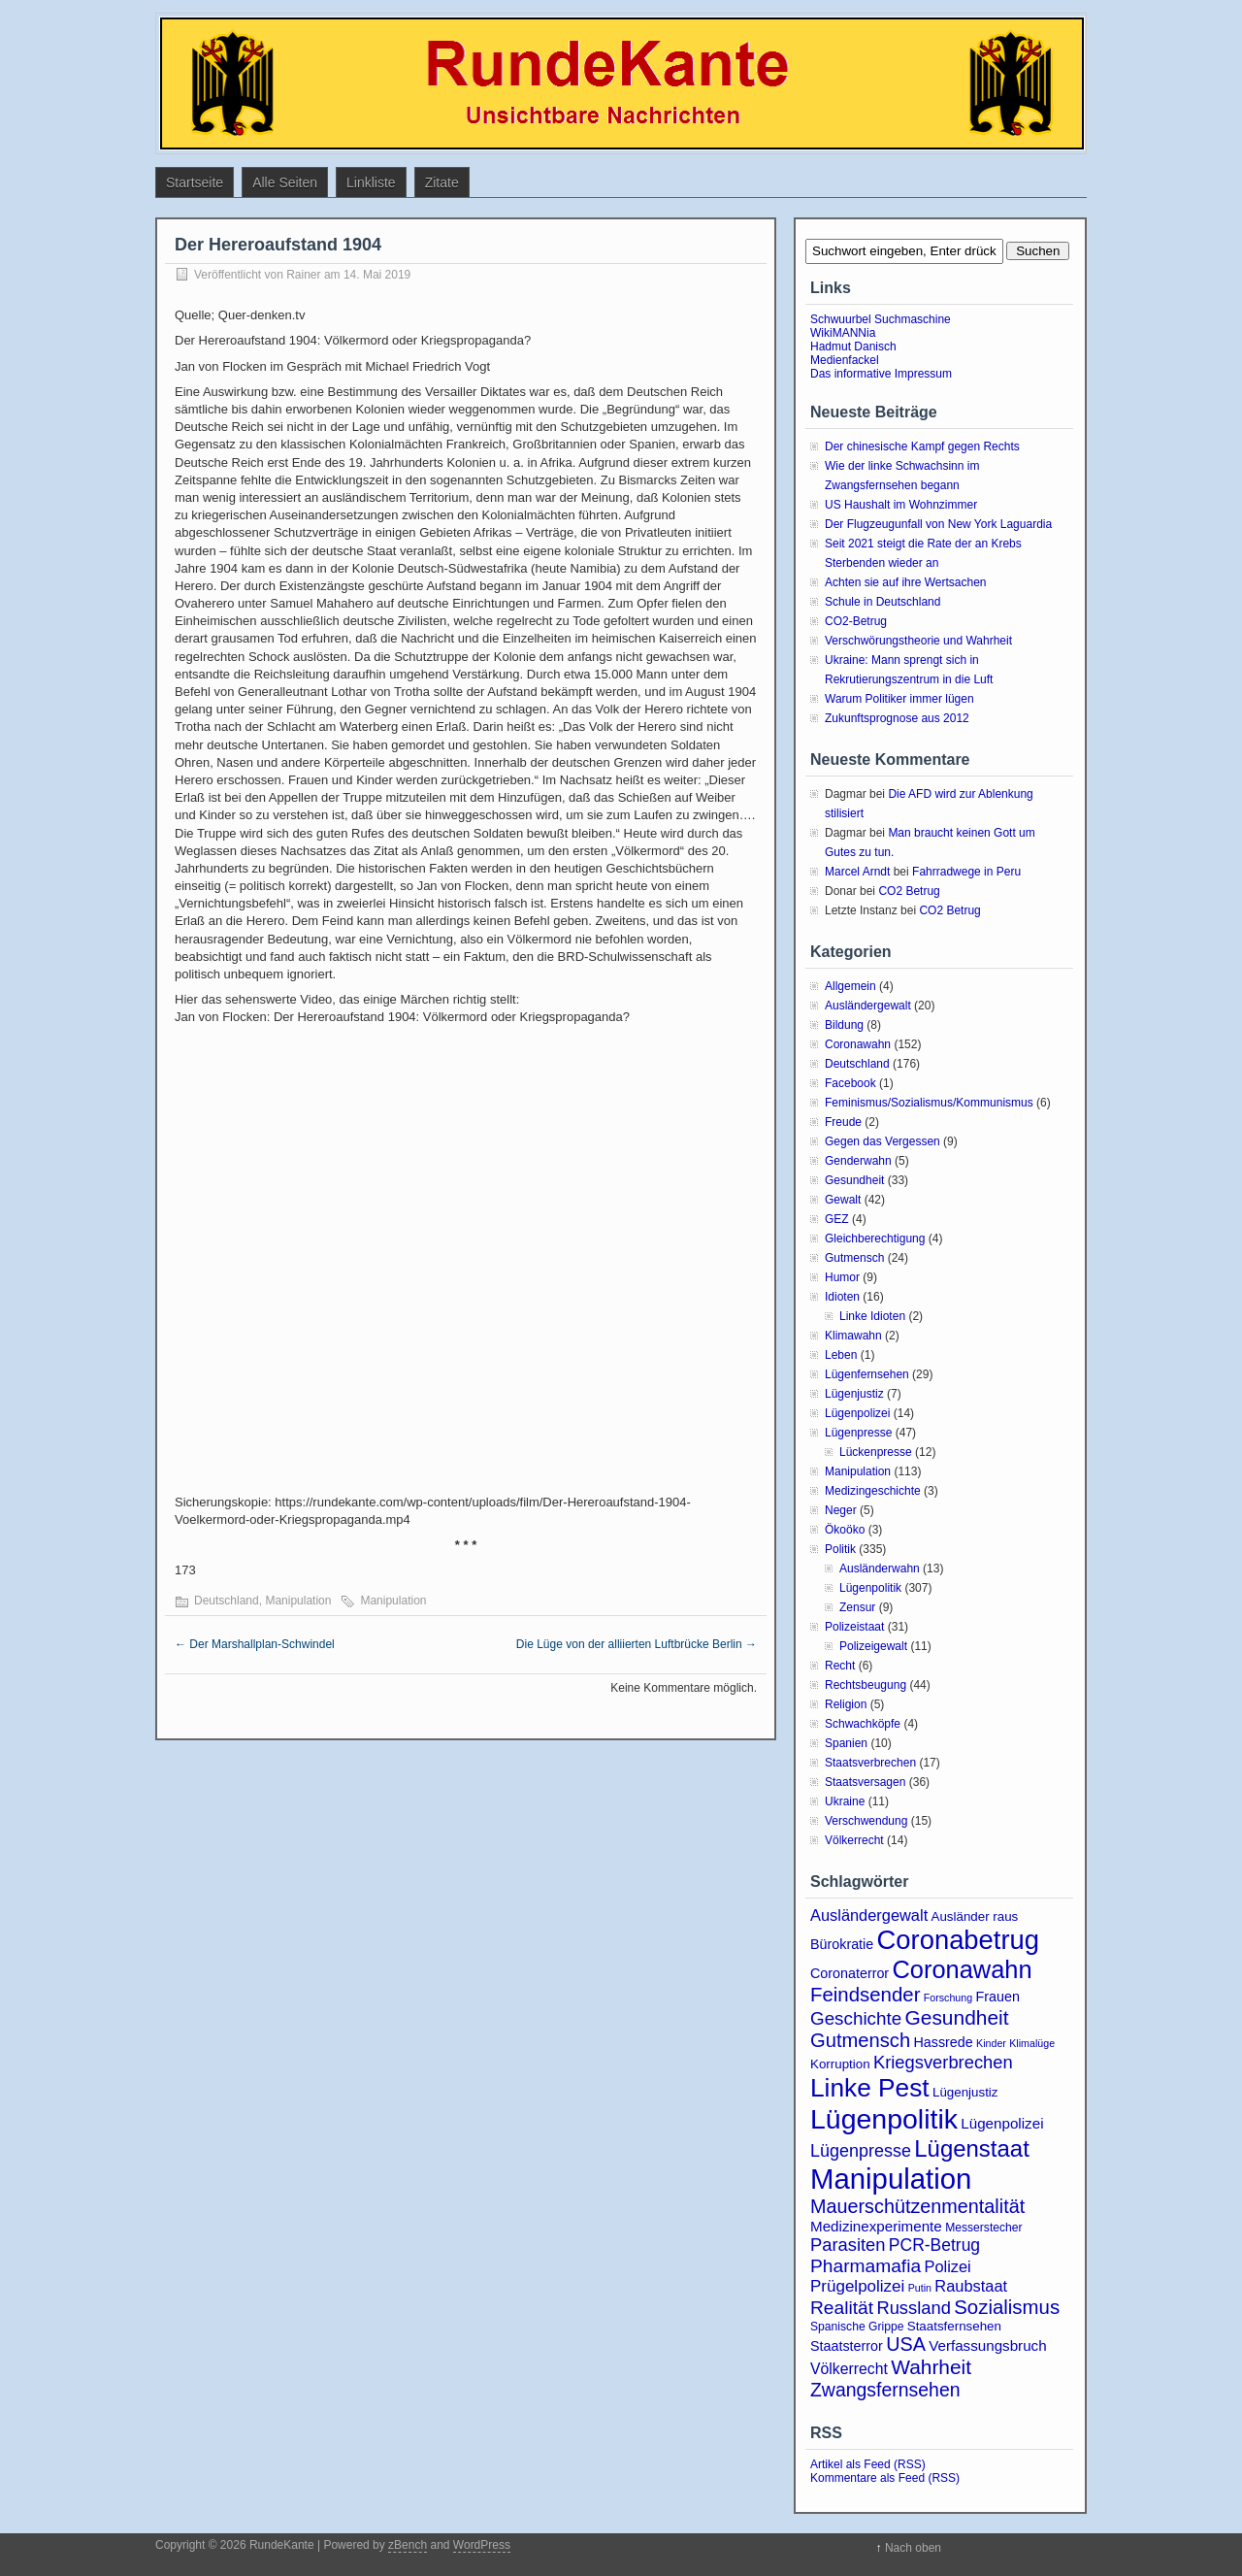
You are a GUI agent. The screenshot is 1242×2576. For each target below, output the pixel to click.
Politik (840, 1549)
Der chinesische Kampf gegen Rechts (922, 446)
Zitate (442, 182)
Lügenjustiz (854, 1394)
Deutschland (226, 1600)
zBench (407, 2545)
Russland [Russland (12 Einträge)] (913, 2307)
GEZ (837, 1219)
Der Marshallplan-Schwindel (255, 1644)
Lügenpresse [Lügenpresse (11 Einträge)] (860, 2151)
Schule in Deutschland (882, 602)
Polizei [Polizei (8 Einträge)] (947, 2266)
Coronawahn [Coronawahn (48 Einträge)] (961, 1969)
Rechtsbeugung (865, 1685)
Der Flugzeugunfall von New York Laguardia (938, 524)
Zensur (857, 1607)
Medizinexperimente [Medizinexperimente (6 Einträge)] (876, 2226)
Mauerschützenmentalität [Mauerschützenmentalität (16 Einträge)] (917, 2206)
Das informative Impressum (881, 373)
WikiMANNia (842, 333)
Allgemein (850, 986)
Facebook (850, 1083)
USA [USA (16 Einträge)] (906, 2344)
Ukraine (845, 1801)
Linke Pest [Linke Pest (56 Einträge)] (870, 2087)
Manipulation (298, 1600)
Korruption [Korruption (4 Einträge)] (840, 2064)
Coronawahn (858, 1044)
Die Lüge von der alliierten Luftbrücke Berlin (636, 1644)
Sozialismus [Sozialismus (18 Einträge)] (1007, 2307)
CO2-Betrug (856, 621)
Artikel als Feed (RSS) (868, 2464)
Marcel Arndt (857, 871)
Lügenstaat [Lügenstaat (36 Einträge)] (972, 2148)
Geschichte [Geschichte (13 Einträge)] (855, 2018)
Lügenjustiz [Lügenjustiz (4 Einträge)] (965, 2092)
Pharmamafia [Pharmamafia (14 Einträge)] (865, 2266)
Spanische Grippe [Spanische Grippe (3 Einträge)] (856, 2326)
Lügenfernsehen (867, 1374)
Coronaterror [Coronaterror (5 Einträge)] (849, 1973)
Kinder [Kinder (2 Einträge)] (991, 2043)
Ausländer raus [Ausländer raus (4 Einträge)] (975, 1916)
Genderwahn (858, 1161)
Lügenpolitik (870, 1588)
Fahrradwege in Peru (966, 871)
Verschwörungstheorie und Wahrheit (918, 640)
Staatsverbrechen (870, 1762)
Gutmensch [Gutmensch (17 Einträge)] (860, 2040)
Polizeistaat (854, 1627)
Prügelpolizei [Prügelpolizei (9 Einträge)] (857, 2286)
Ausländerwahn (879, 1568)
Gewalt (843, 1199)
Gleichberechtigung (875, 1238)
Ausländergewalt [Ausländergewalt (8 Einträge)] (869, 1915)
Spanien (846, 1743)
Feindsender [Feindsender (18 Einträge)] (865, 1994)
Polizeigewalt (873, 1646)
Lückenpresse (875, 1452)
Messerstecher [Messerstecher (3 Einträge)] (984, 2227)
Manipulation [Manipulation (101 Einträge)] (890, 2179)
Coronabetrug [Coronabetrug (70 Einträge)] (958, 1940)
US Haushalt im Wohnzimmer (901, 505)
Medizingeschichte (873, 1491)
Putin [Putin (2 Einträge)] (920, 2288)
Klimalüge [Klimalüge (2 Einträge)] (1032, 2043)
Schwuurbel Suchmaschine (880, 319)
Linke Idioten (872, 1316)
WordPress (481, 2545)
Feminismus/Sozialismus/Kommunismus (929, 1102)
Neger (841, 1510)
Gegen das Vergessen (882, 1141)
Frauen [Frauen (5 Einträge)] (998, 1996)
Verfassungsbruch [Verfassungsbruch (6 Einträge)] (987, 2345)
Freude (843, 1122)
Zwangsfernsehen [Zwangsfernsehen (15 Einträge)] (885, 2389)
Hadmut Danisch (853, 346)
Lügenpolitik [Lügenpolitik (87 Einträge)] (884, 2118)
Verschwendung (866, 1821)
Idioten (842, 1297)
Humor (842, 1277)
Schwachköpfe (862, 1724)
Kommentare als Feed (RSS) (885, 2478)
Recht (840, 1665)
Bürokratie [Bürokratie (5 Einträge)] (841, 1944)
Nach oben (913, 2548)
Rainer (303, 274)
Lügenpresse (858, 1432)
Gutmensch (854, 1258)
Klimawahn (853, 1335)
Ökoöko (845, 1529)
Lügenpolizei (857, 1413)
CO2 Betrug (908, 891)
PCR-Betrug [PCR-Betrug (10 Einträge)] (934, 2245)
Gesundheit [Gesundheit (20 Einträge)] (957, 2017)
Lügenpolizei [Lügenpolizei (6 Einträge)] (1002, 2123)
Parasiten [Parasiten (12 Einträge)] (848, 2244)
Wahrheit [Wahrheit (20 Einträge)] (931, 2367)
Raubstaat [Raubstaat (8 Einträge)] (970, 2286)
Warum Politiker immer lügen (899, 699)
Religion (845, 1704)
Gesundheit (854, 1180)
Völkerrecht (854, 1840)
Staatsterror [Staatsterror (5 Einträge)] (846, 2346)
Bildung (844, 1025)
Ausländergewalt (868, 1005)
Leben (841, 1355)
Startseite (194, 182)
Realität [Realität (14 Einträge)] (841, 2307)
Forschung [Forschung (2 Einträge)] (948, 1997)
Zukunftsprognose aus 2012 (897, 718)
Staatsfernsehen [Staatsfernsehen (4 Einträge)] (954, 2326)
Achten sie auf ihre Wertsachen (906, 582)
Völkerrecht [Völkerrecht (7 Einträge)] (849, 2369)
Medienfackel (844, 360)
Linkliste (371, 182)
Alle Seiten (284, 182)
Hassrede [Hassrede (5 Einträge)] (943, 2042)
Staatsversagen (865, 1782)
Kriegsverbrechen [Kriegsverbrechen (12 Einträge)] (943, 2062)
